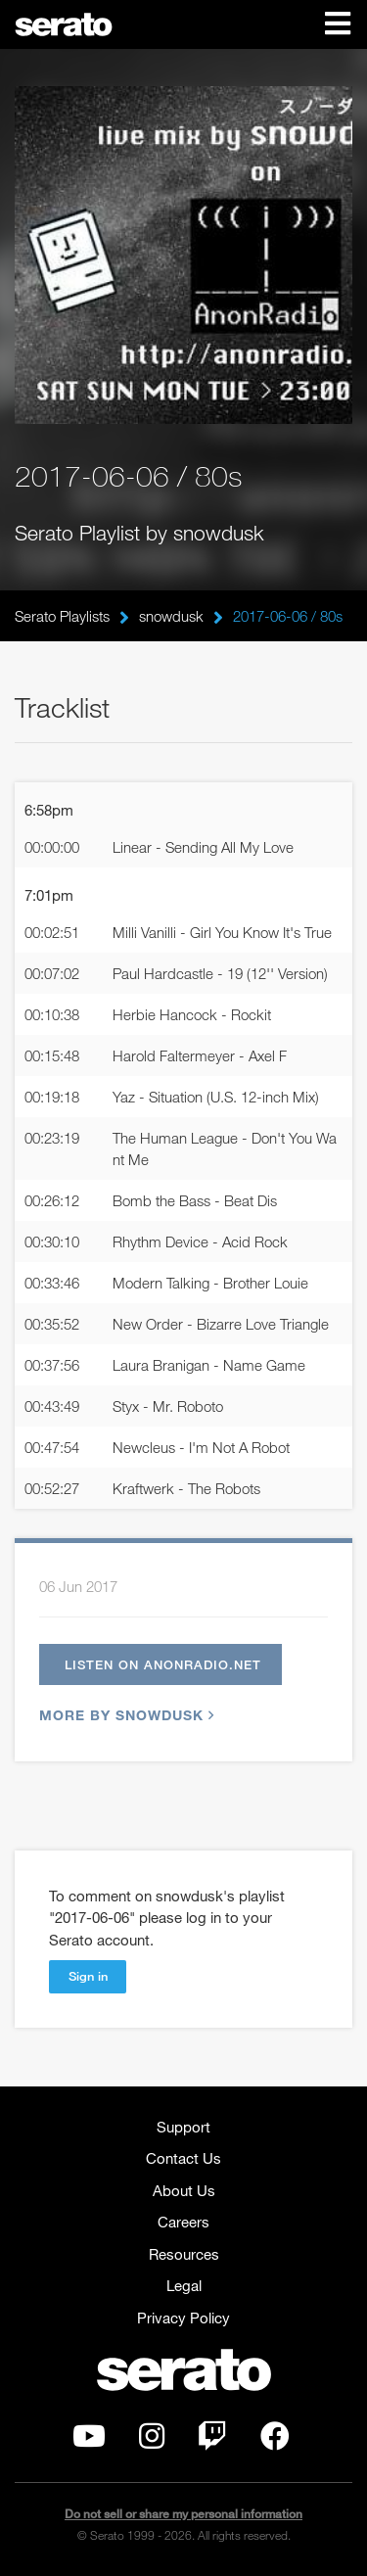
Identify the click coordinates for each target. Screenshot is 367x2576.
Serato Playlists (62, 616)
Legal (184, 2285)
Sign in (88, 1976)
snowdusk (171, 616)
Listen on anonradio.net (163, 1664)
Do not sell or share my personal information (183, 2513)
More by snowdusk (124, 1715)
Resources (184, 2254)
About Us (184, 2190)
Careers (183, 2221)
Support (183, 2126)
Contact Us (183, 2158)
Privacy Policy (183, 2317)
